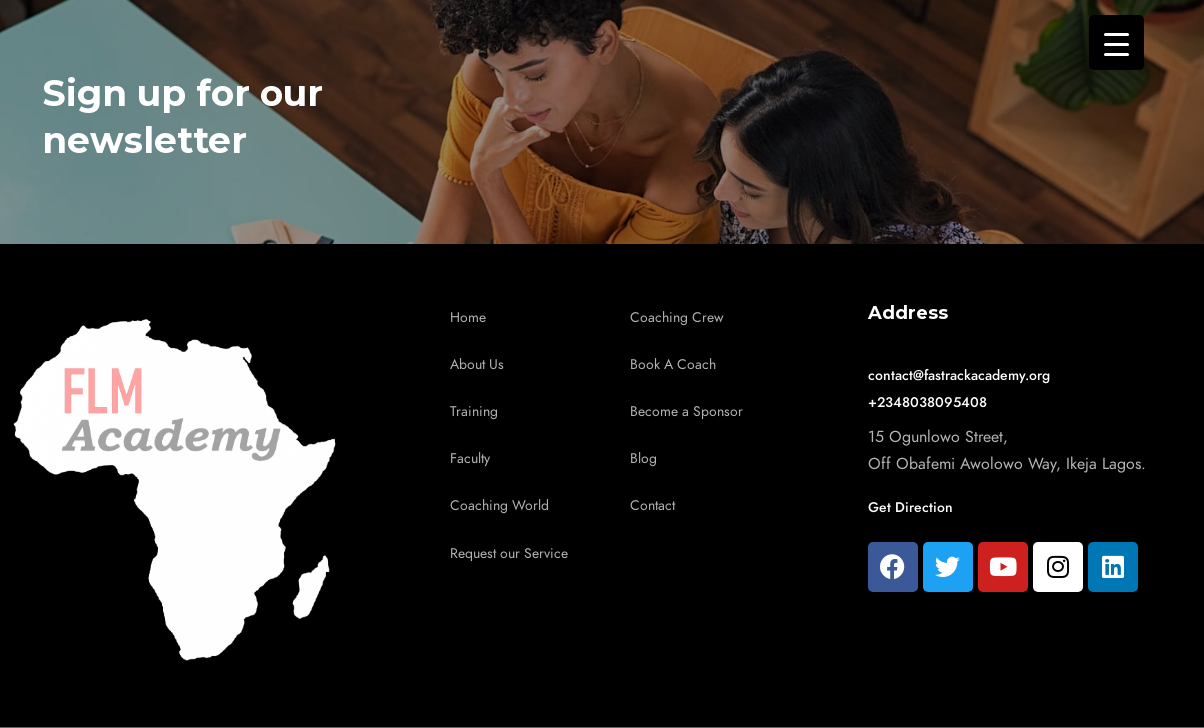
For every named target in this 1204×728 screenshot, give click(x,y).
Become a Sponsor (686, 411)
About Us (477, 364)
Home (468, 317)
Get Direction (910, 507)
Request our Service (509, 553)
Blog (643, 458)
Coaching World (499, 505)
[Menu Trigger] (1116, 42)
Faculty (470, 458)
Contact (652, 505)
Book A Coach (673, 364)
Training (474, 411)
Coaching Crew (677, 317)
